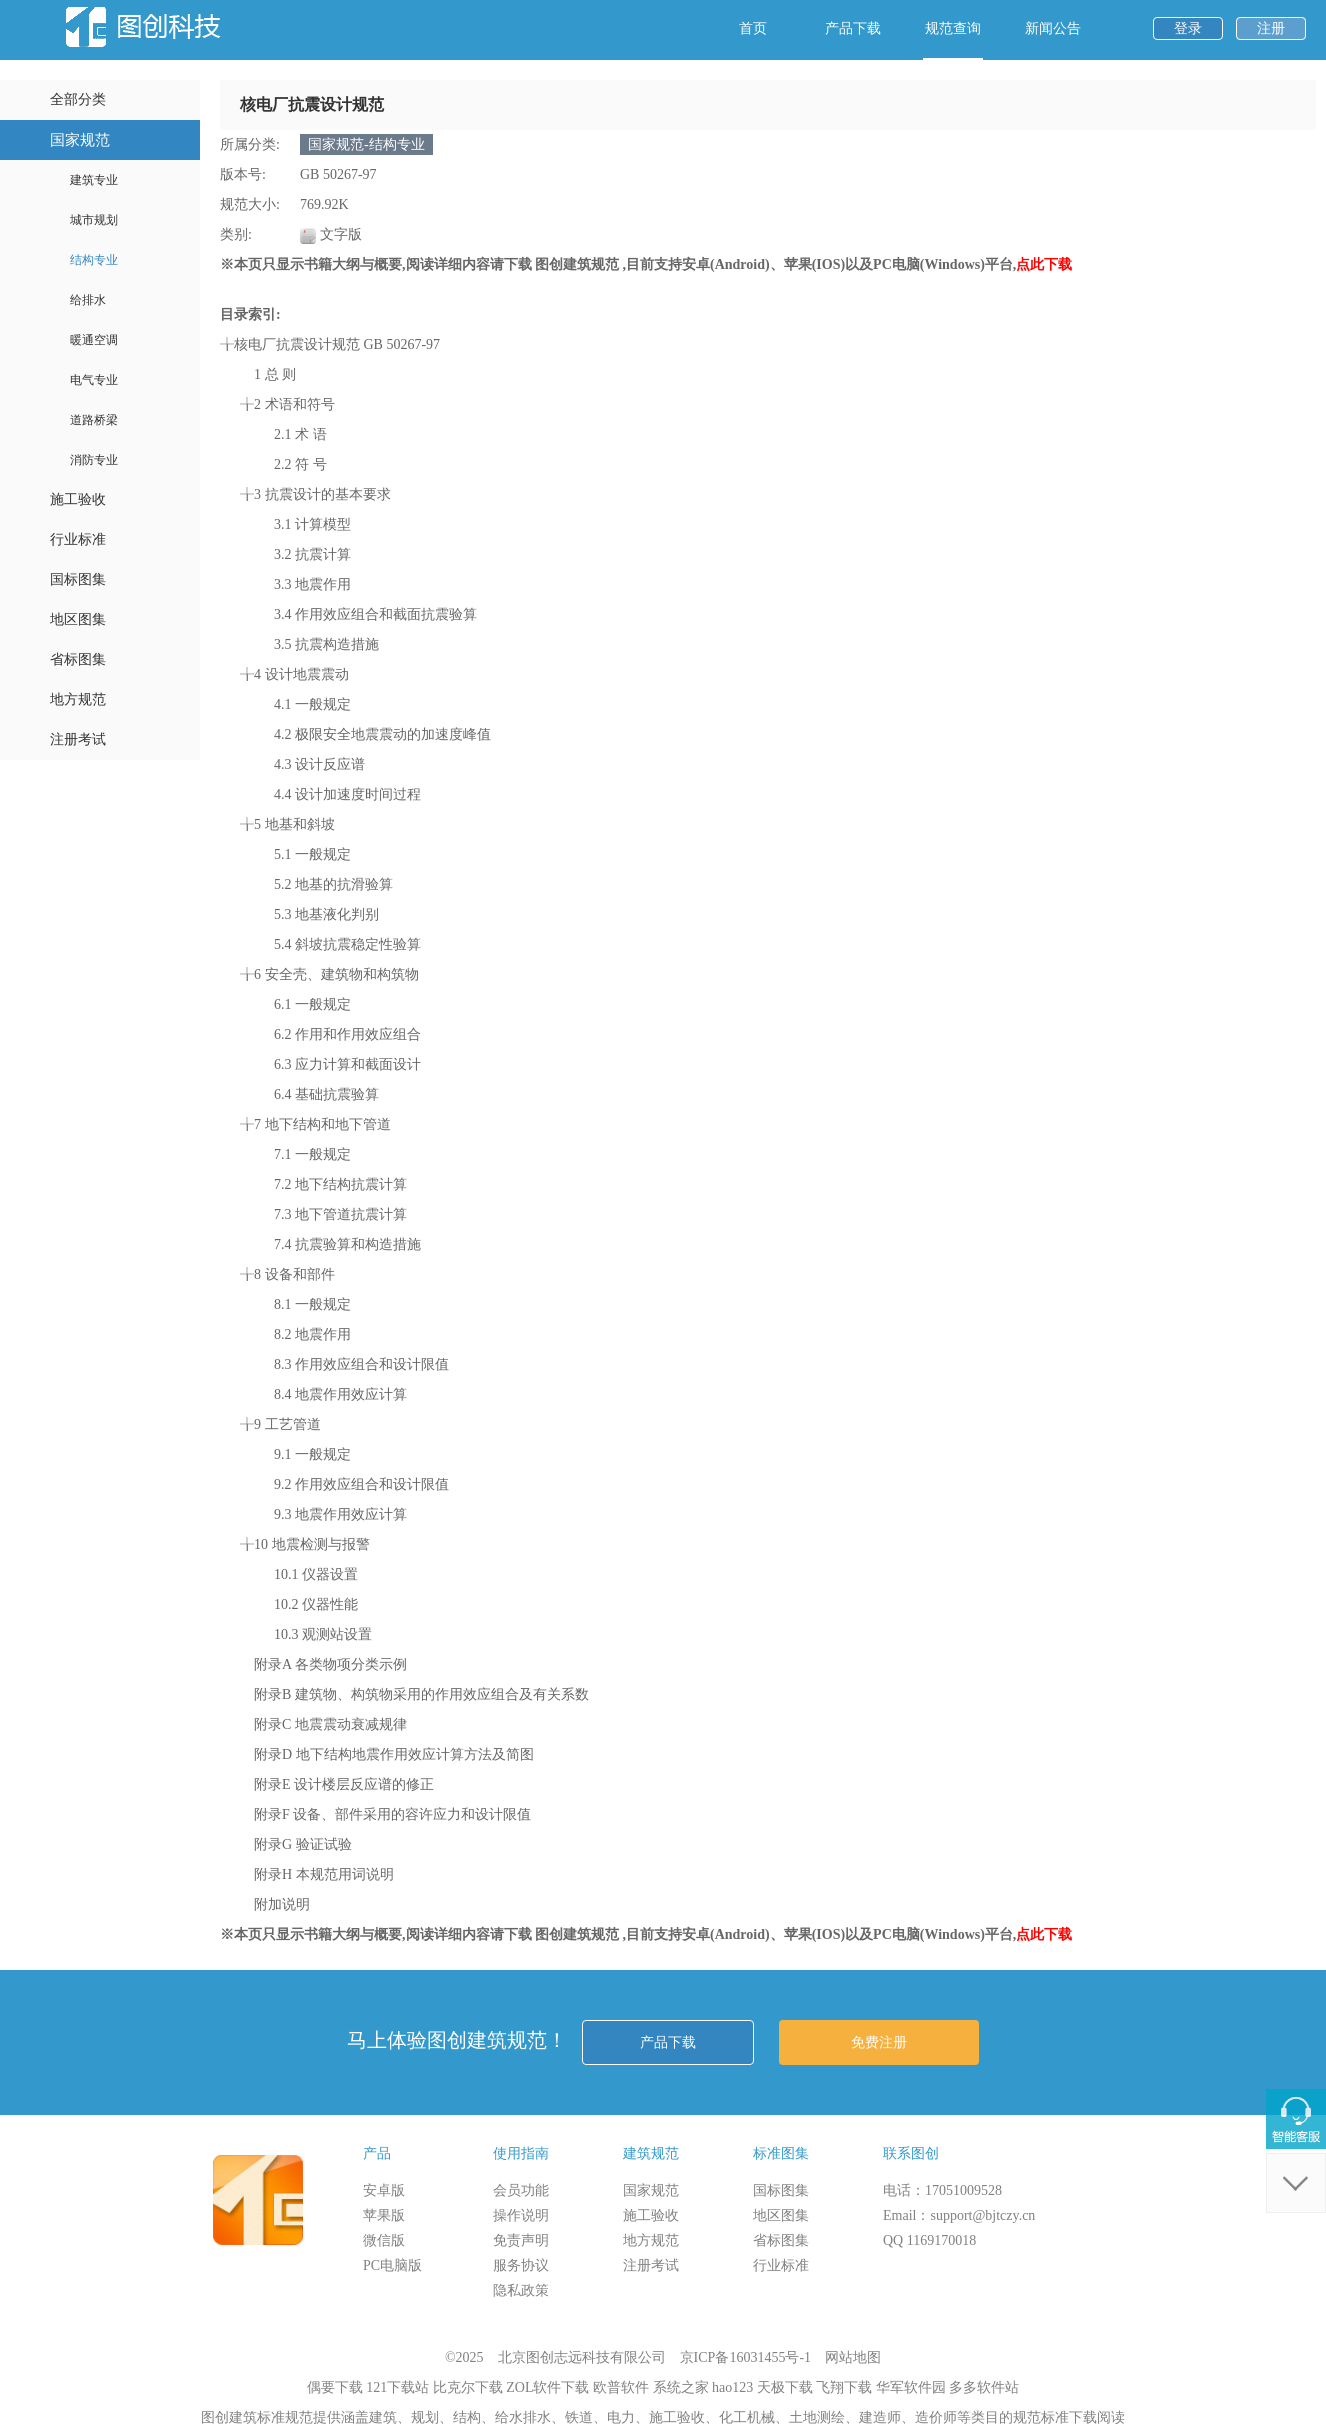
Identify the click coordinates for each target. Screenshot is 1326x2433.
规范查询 (953, 28)
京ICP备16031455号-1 (745, 2357)
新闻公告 (1053, 28)
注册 (1271, 28)
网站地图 (853, 2357)
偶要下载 (335, 2387)
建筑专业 (94, 180)
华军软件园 (911, 2387)
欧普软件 (621, 2387)
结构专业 (94, 260)
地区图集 (78, 619)
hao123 (732, 2387)
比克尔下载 (468, 2387)
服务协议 (521, 2265)
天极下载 (785, 2387)
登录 (1188, 28)
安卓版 (384, 2190)
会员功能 (521, 2190)
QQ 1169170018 (929, 2240)
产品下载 (853, 28)
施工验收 (78, 499)
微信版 (384, 2240)
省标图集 (78, 659)
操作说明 (521, 2215)
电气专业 (94, 380)
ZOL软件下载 (547, 2387)
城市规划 (94, 220)
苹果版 (384, 2215)
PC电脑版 (392, 2265)
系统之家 (681, 2387)
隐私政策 (521, 2290)
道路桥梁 (94, 420)
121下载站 (397, 2387)
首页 (753, 28)
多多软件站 (984, 2387)
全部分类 (78, 99)
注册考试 (78, 739)
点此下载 (1044, 264)
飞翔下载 (844, 2387)
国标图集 (78, 579)
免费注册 (879, 2042)
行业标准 (78, 539)
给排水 (88, 300)
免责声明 (521, 2240)
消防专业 (94, 460)
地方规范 (78, 699)
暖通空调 (94, 340)
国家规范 (80, 140)
